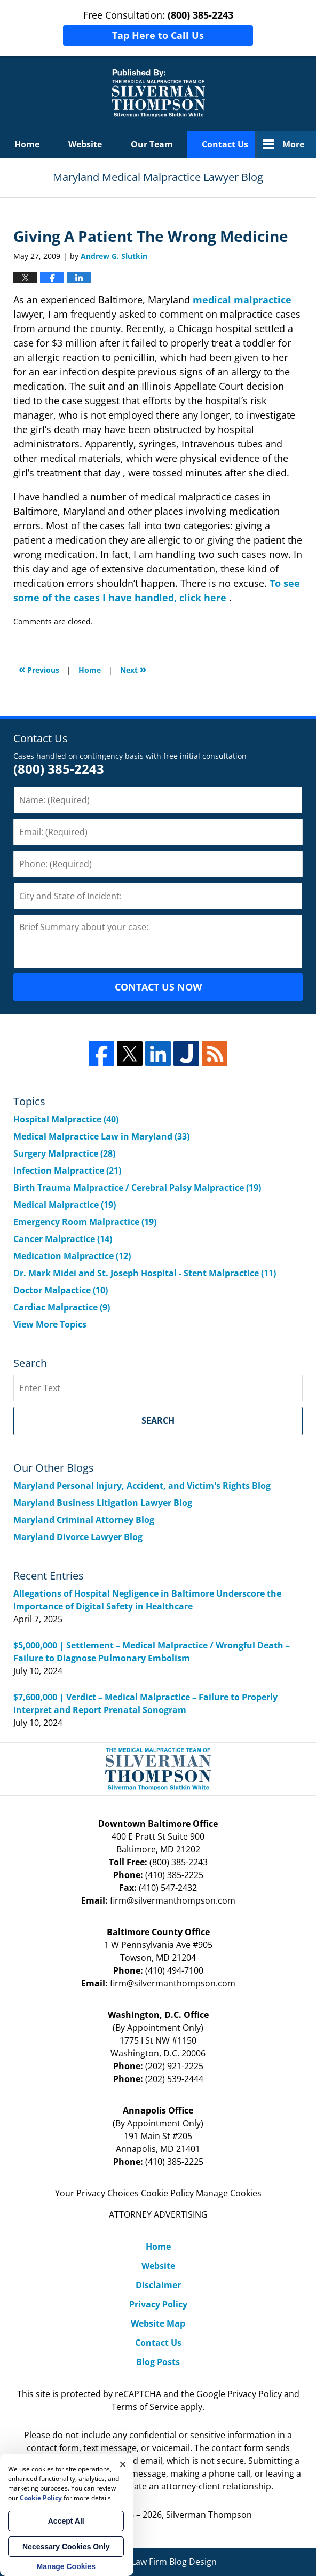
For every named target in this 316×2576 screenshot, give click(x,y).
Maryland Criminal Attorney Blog (83, 1520)
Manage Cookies (229, 2193)
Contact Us (225, 144)
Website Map (158, 2323)
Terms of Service (145, 2407)
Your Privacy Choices (97, 2193)
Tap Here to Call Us (158, 35)
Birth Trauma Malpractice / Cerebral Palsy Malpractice (137, 1187)
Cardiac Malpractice (61, 1307)
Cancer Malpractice (62, 1239)
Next (133, 669)
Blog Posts (158, 2362)
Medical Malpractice (64, 1205)
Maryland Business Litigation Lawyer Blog (102, 1503)
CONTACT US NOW (158, 986)
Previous (39, 669)
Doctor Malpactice (60, 1290)
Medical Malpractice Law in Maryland (101, 1136)
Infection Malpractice (67, 1170)
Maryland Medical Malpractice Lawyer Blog (158, 93)
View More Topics (49, 1324)
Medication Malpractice (72, 1256)
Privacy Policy (158, 2304)
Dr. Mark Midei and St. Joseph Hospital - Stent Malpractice (144, 1273)
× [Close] (123, 2464)
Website (85, 144)
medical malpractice (242, 299)
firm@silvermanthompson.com (172, 1900)
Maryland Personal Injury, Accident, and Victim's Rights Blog (142, 1485)
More (293, 144)
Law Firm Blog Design (158, 2561)
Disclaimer (158, 2285)
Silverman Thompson (209, 2514)
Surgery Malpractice (64, 1153)
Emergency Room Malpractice (84, 1222)
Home (27, 144)
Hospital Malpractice (65, 1119)
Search (158, 1420)
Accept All (66, 2521)
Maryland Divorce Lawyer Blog (78, 1537)
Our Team (152, 144)
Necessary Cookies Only (65, 2546)
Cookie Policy (167, 2193)
